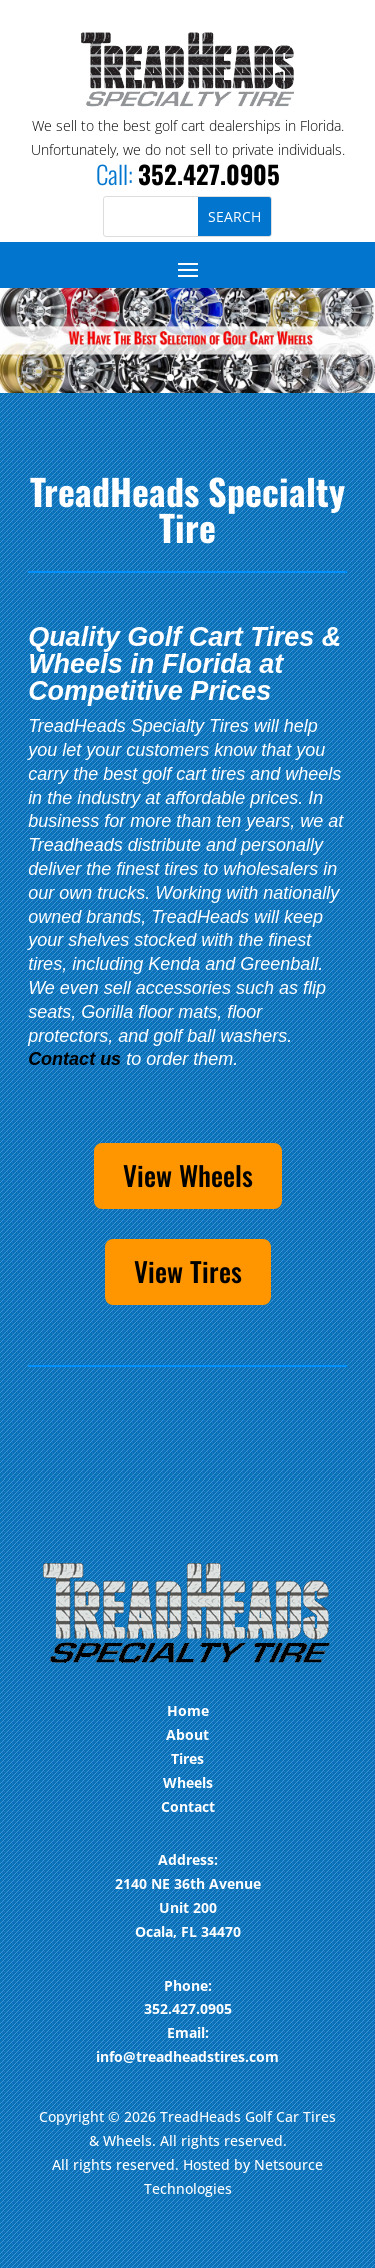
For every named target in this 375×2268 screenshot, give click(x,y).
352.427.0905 (209, 173)
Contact (188, 1806)
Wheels (188, 1782)
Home (188, 1710)
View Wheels (188, 1175)
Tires (187, 1758)
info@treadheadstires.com (187, 2056)
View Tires (188, 1271)
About (187, 1734)
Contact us (74, 1059)
